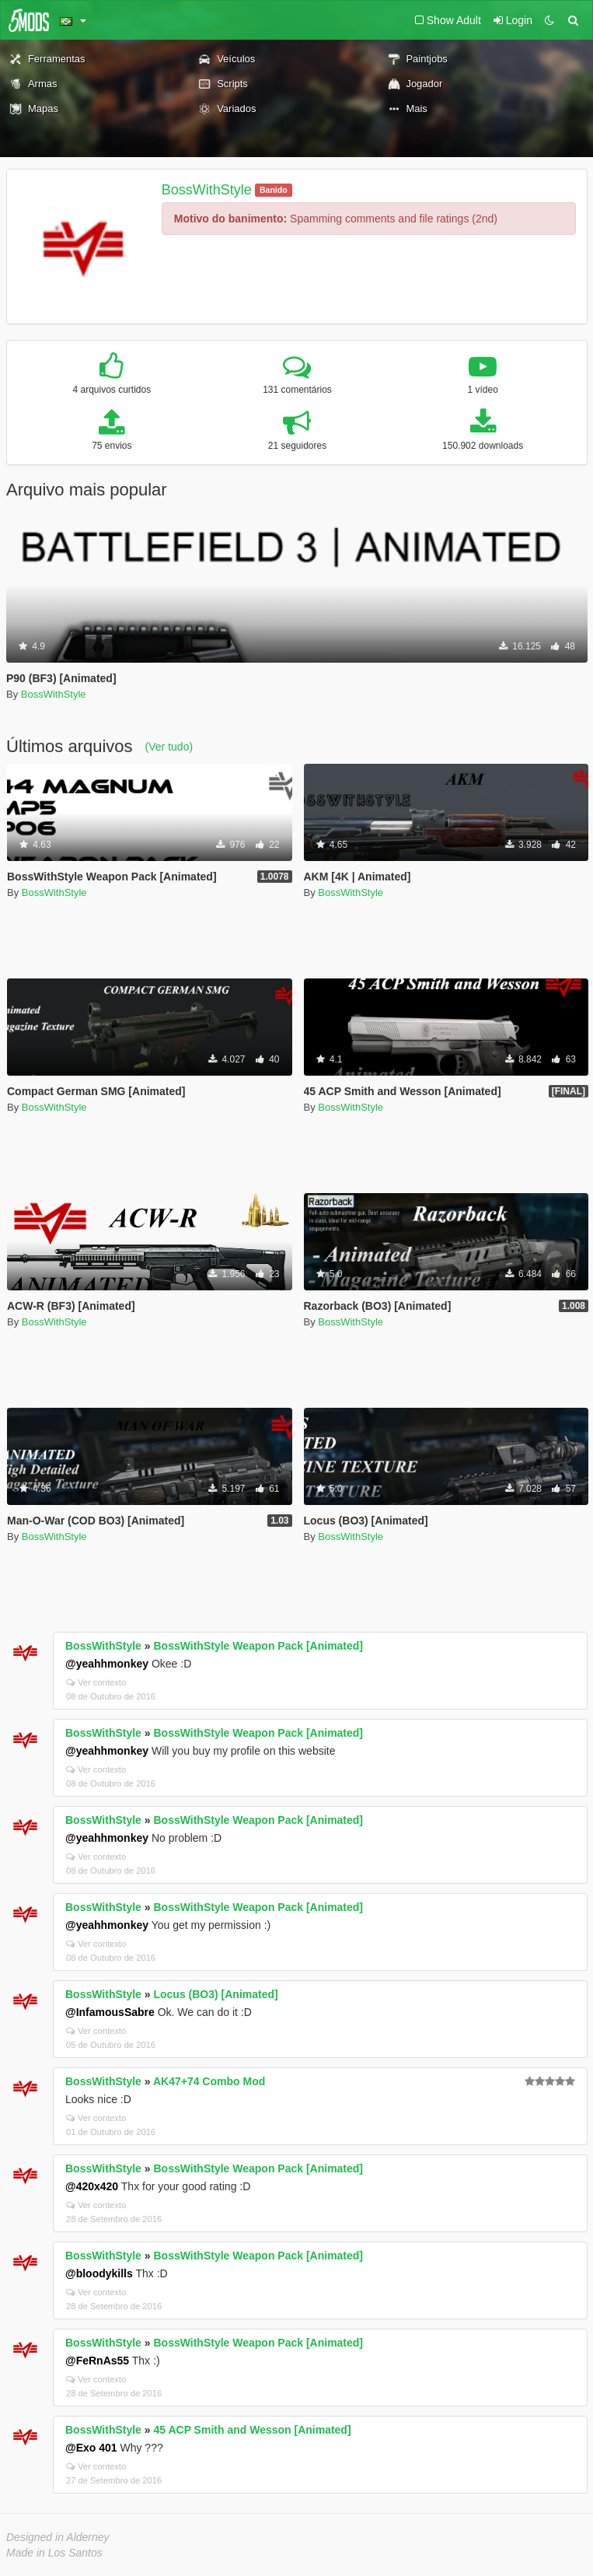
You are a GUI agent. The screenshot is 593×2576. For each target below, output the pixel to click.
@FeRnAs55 (97, 2360)
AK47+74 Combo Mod (209, 2081)
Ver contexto (96, 1682)
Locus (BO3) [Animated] (215, 1994)
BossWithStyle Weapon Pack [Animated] (258, 1646)
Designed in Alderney (58, 2537)
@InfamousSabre (110, 2012)
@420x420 (91, 2186)
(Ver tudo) (169, 746)
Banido (274, 189)
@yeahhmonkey (106, 1663)
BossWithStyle (207, 190)
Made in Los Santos (54, 2552)
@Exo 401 (91, 2447)
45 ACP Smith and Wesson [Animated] (252, 2430)
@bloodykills (99, 2273)
